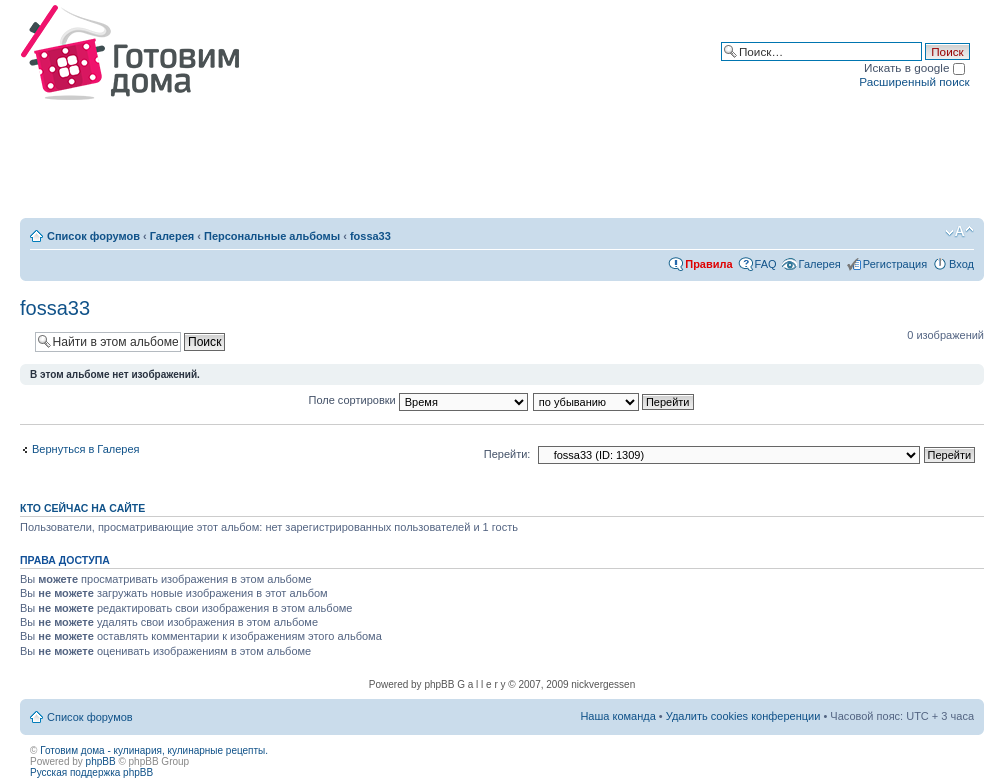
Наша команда (617, 716)
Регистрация (895, 264)
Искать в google (914, 67)
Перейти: (507, 454)
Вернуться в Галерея (86, 449)
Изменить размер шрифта (959, 232)
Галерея (172, 236)
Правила (708, 264)
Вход (961, 264)
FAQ (766, 264)
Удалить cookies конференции (743, 716)
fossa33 (370, 236)
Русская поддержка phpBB (91, 772)
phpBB (101, 761)
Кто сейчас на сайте (82, 508)
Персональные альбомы (272, 236)
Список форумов (93, 236)
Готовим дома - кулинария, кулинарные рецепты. (154, 750)
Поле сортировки (418, 400)
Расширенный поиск (914, 81)
